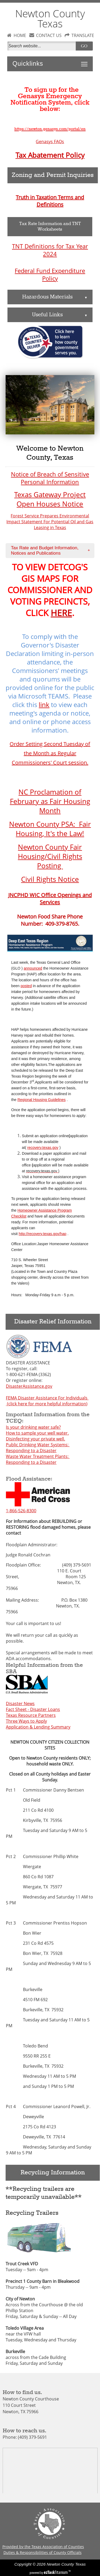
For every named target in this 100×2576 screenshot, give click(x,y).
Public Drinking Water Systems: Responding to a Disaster (38, 1447)
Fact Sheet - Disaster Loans (33, 1709)
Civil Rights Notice (50, 879)
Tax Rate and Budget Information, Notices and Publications (52, 550)
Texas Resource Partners (31, 1715)
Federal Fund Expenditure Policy (50, 274)
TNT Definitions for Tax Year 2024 (50, 250)
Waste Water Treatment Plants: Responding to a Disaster (38, 1459)
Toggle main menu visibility (85, 61)
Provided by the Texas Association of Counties (43, 2546)
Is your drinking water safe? (33, 1427)
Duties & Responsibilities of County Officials (42, 2552)
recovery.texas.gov (42, 1147)
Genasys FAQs (50, 141)
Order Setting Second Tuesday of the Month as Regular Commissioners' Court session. (50, 753)
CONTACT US (49, 35)
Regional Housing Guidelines (41, 1100)
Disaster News (20, 1703)
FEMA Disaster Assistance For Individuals (47, 1398)
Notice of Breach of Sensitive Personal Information (50, 478)
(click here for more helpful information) (46, 1404)
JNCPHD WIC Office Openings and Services (50, 898)
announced (33, 968)
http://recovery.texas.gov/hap (42, 1234)
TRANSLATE (82, 35)
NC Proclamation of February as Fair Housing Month (50, 801)
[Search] (42, 46)
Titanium (56, 2572)
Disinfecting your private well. (35, 1439)
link (44, 704)
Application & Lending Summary (38, 1727)
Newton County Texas (50, 18)
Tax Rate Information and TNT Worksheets (50, 226)
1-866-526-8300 (21, 1511)
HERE (61, 612)
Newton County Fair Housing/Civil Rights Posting (50, 856)
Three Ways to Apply (26, 1721)
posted (26, 986)
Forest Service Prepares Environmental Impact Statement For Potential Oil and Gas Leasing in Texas (49, 521)
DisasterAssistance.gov (29, 1386)
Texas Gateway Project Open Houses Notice (50, 499)
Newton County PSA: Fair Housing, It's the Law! (50, 829)
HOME (20, 35)
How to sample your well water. (37, 1433)
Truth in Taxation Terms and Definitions (50, 201)
